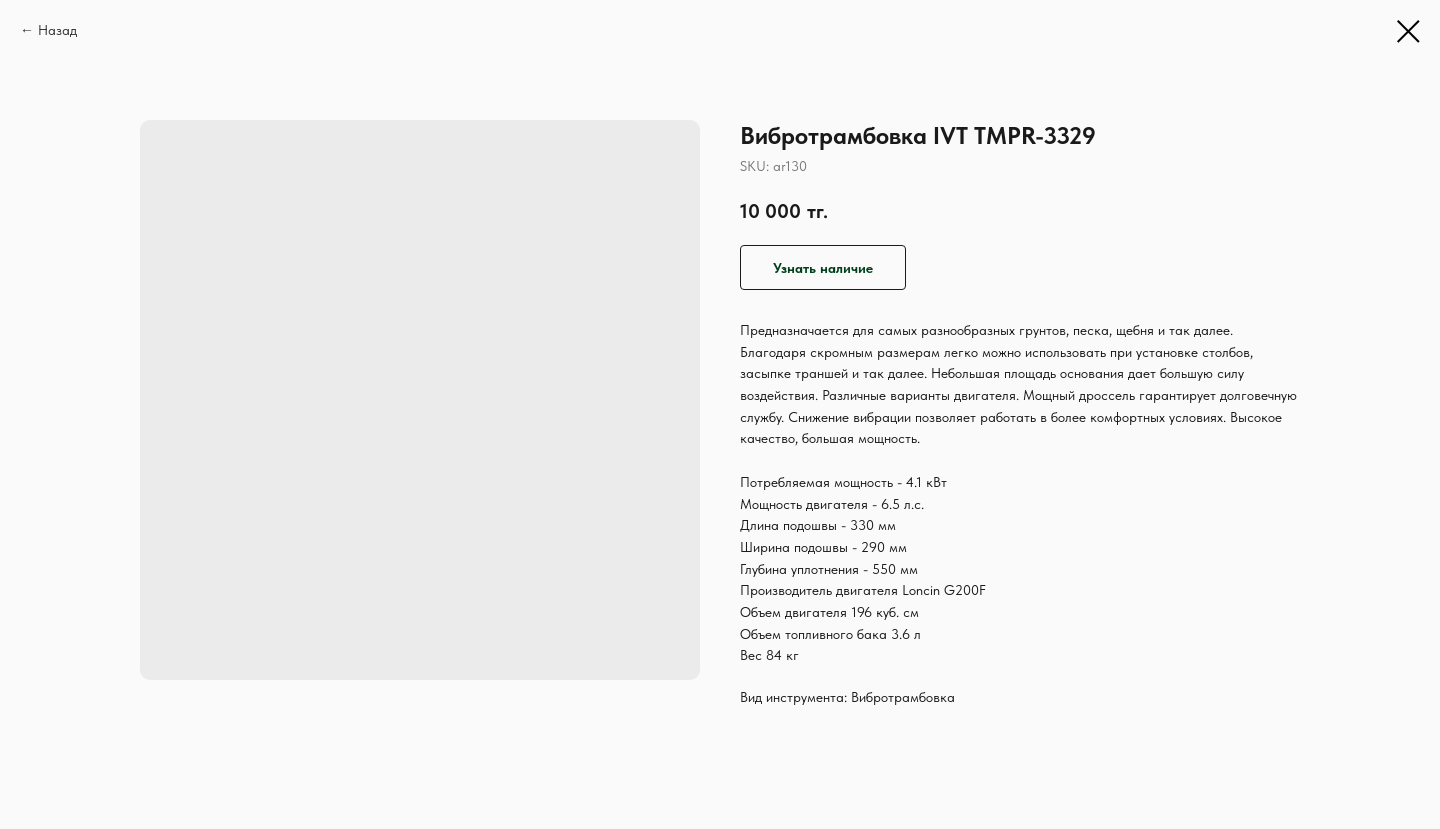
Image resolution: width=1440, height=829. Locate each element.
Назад (57, 30)
